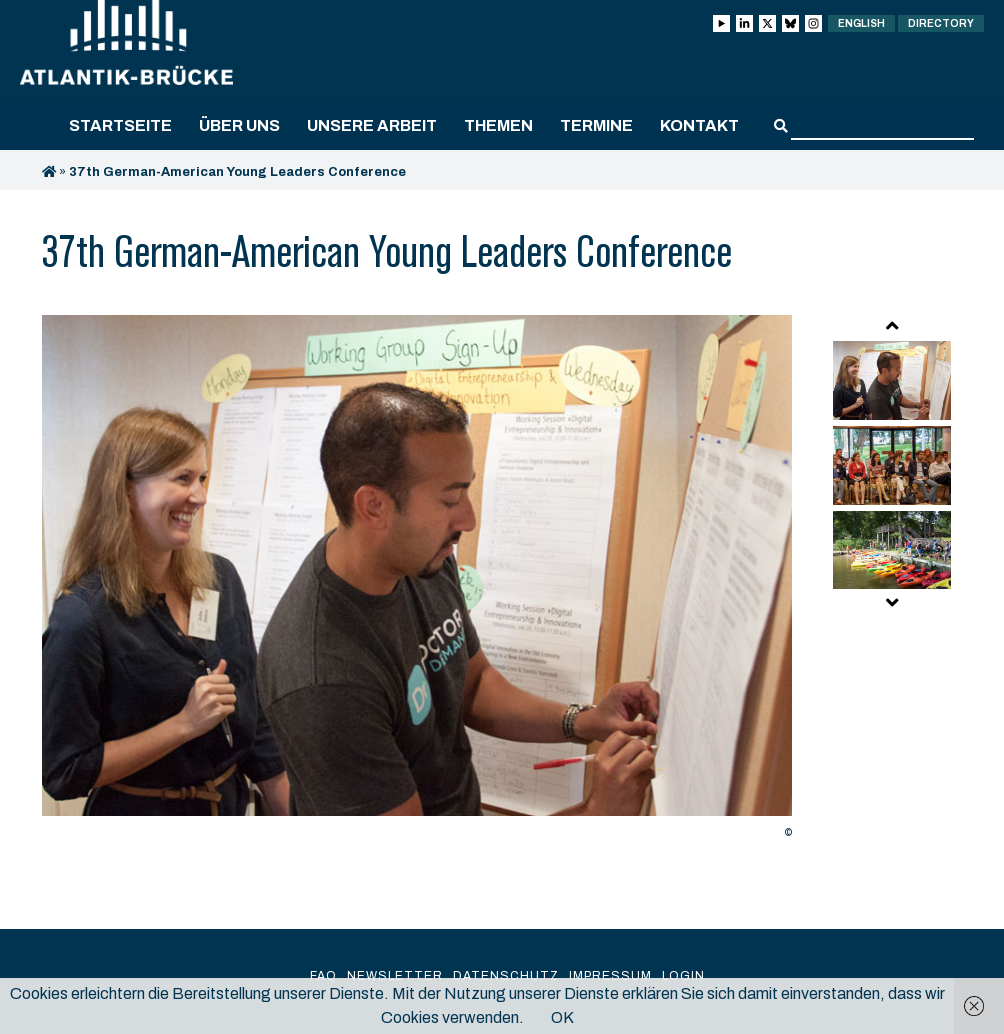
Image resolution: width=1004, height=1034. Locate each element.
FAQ (323, 976)
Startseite (120, 125)
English (861, 23)
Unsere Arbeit (372, 125)
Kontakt (699, 125)
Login (683, 976)
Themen (498, 125)
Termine (596, 125)
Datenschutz (506, 976)
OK (562, 1017)
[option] (417, 582)
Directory (941, 23)
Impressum (610, 976)
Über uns (239, 125)
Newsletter (395, 976)
